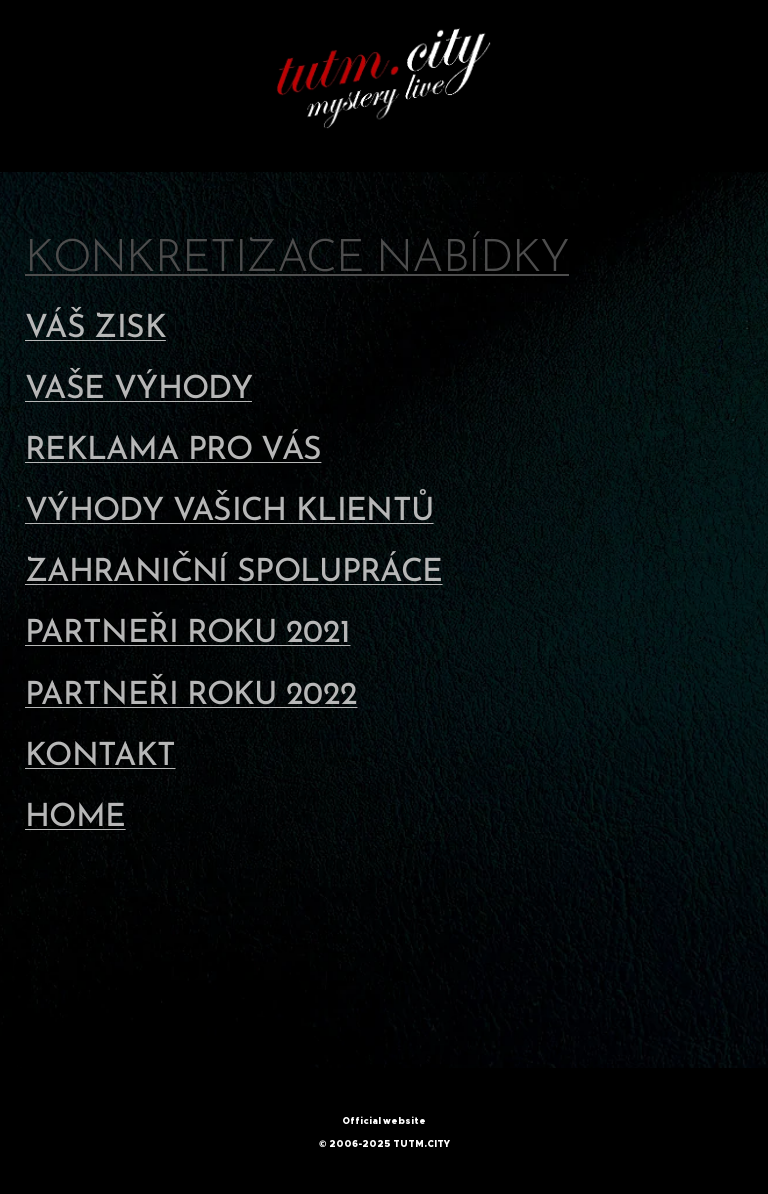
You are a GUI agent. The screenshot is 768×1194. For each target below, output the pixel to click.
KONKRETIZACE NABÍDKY (297, 259)
